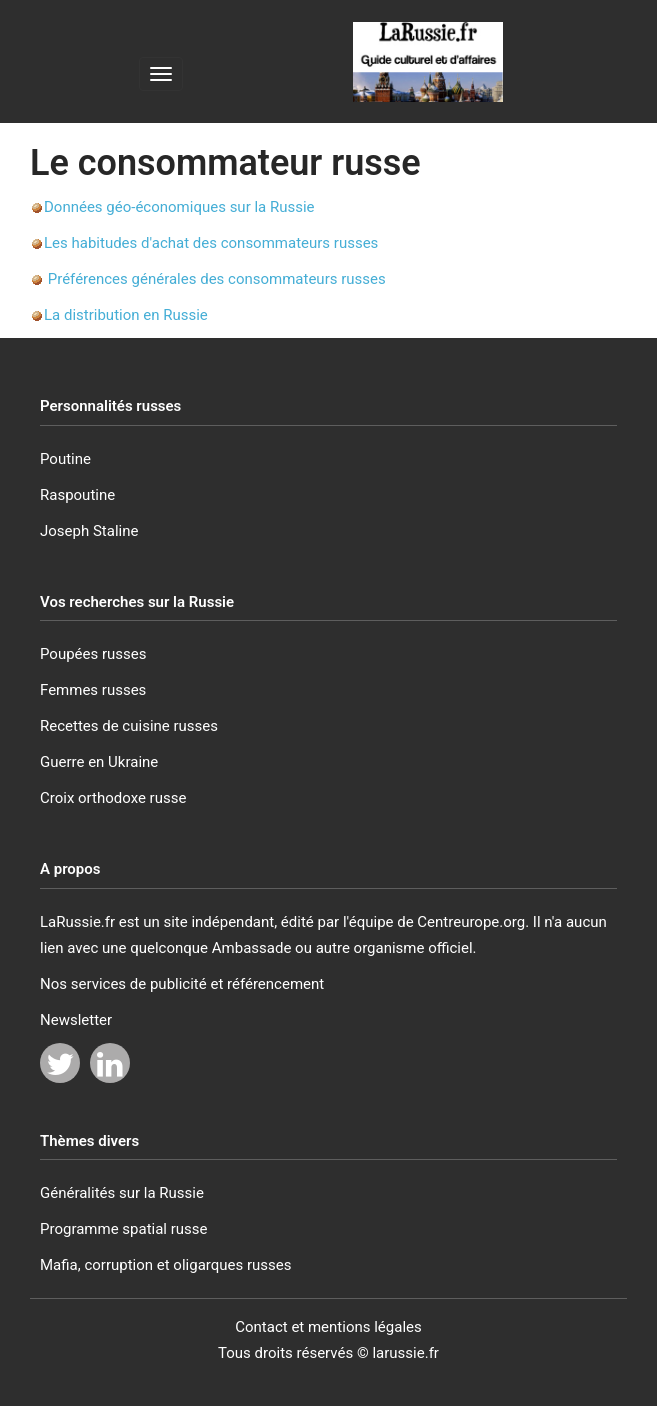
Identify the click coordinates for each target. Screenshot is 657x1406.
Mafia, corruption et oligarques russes (165, 1265)
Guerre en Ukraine (99, 762)
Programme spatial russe (124, 1229)
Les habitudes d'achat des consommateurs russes (211, 243)
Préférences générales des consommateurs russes (217, 279)
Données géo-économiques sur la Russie (179, 207)
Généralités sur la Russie (122, 1193)
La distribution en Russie (126, 315)
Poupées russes (93, 654)
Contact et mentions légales (328, 1327)
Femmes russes (93, 690)
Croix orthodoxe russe (113, 798)
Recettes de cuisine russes (129, 726)
